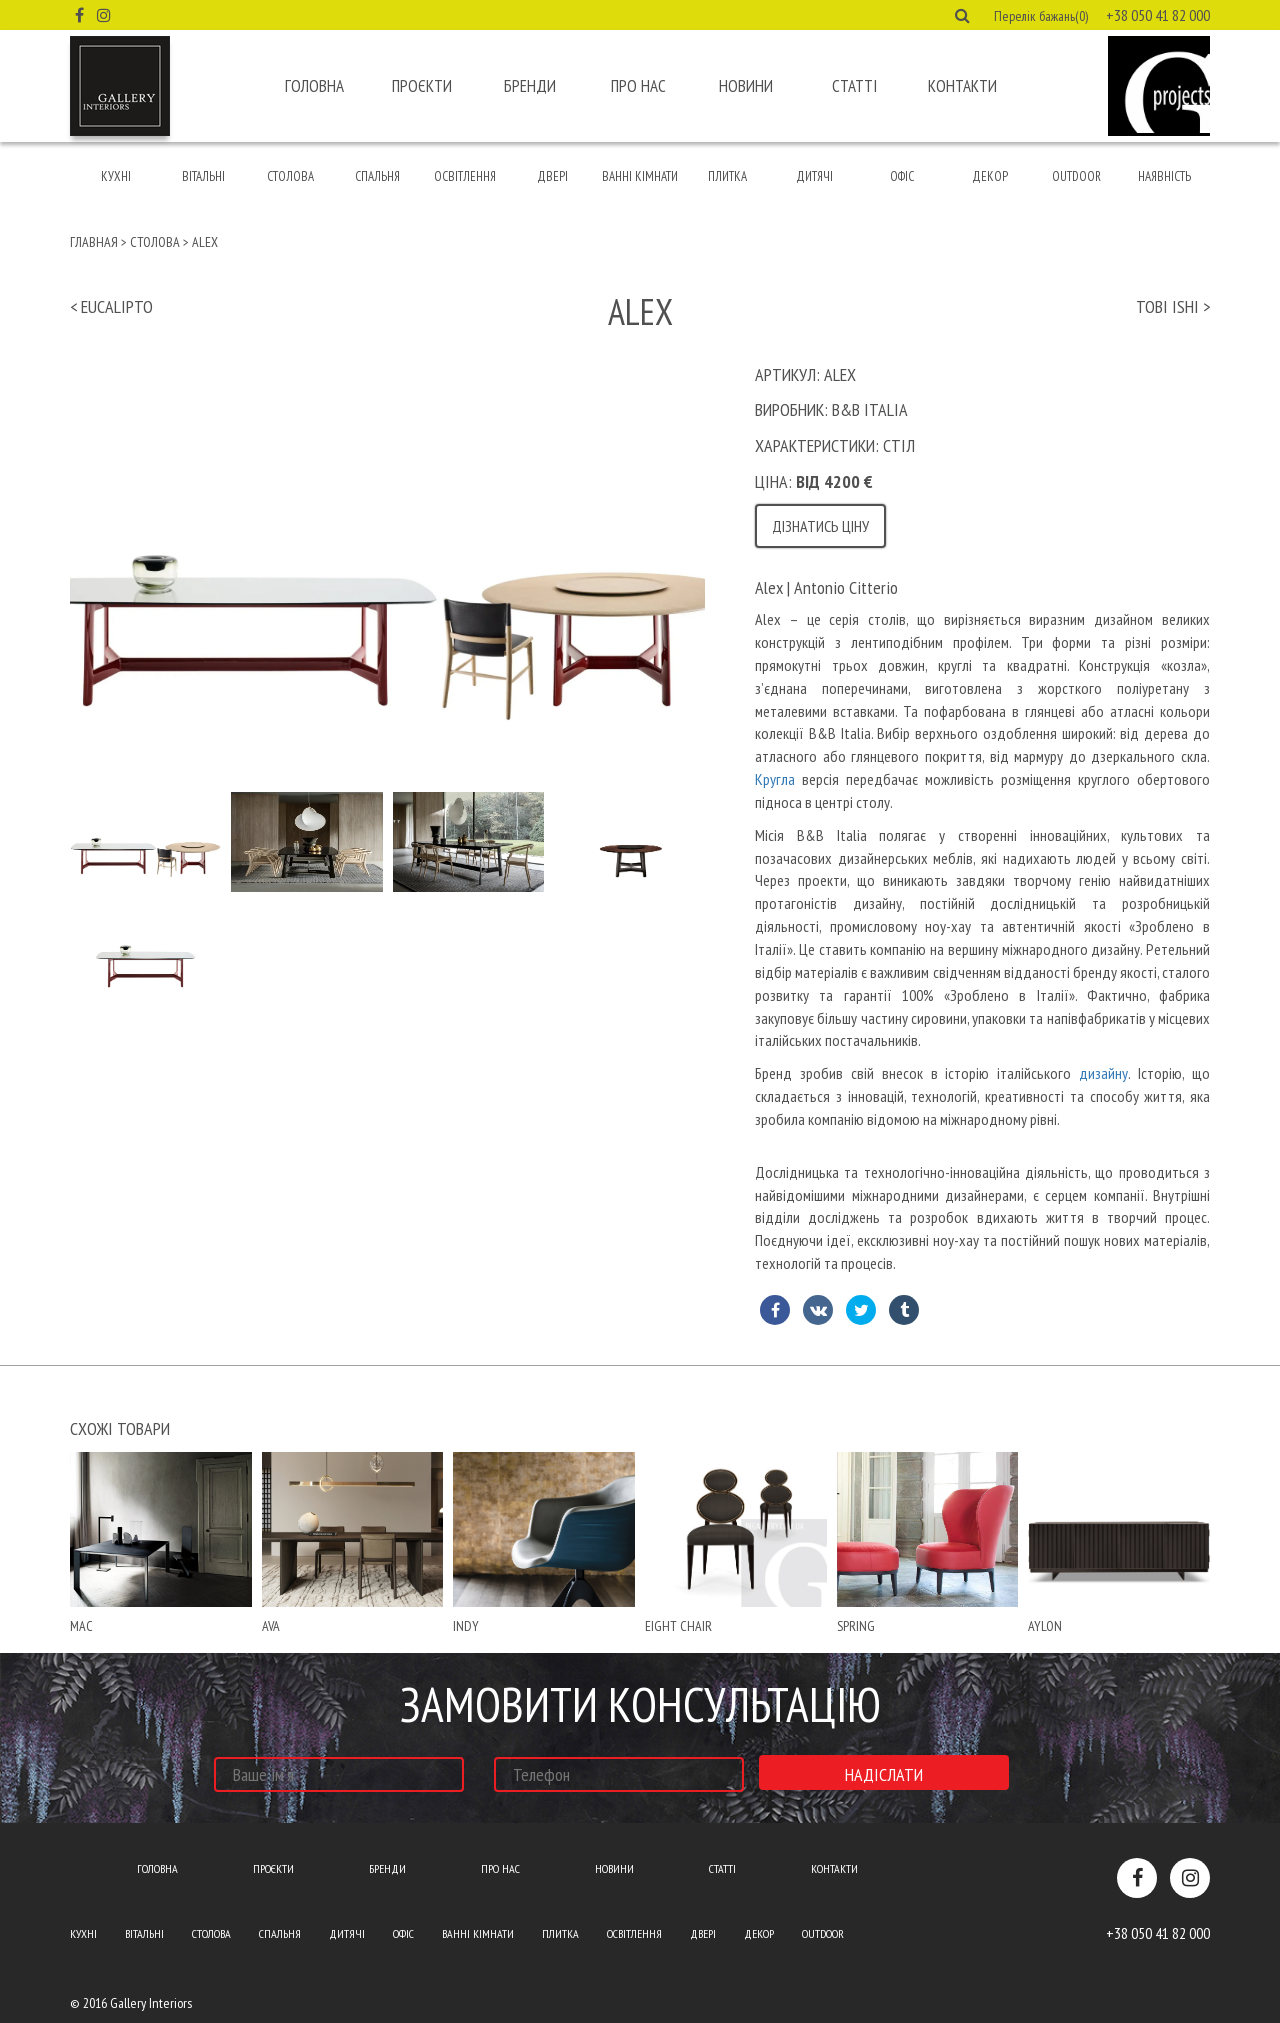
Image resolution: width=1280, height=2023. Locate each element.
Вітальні (203, 176)
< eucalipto (111, 306)
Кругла (775, 779)
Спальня (377, 176)
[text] (982, 941)
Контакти (962, 86)
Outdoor (1076, 176)
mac (81, 1626)
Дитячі (814, 176)
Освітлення (465, 176)
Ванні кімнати (640, 176)
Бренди (530, 86)
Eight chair (678, 1626)
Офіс (902, 176)
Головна (314, 86)
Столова (290, 176)
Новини (746, 86)
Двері (552, 176)
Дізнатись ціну (820, 526)
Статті (854, 86)
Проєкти (422, 86)
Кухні (116, 176)
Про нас (638, 86)
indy (466, 1626)
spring (856, 1626)
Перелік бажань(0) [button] (1041, 16)
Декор (990, 176)
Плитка (727, 176)
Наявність (1164, 176)
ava (271, 1626)
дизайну (1103, 1073)
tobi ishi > (1173, 306)
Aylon (1045, 1626)
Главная (94, 242)
